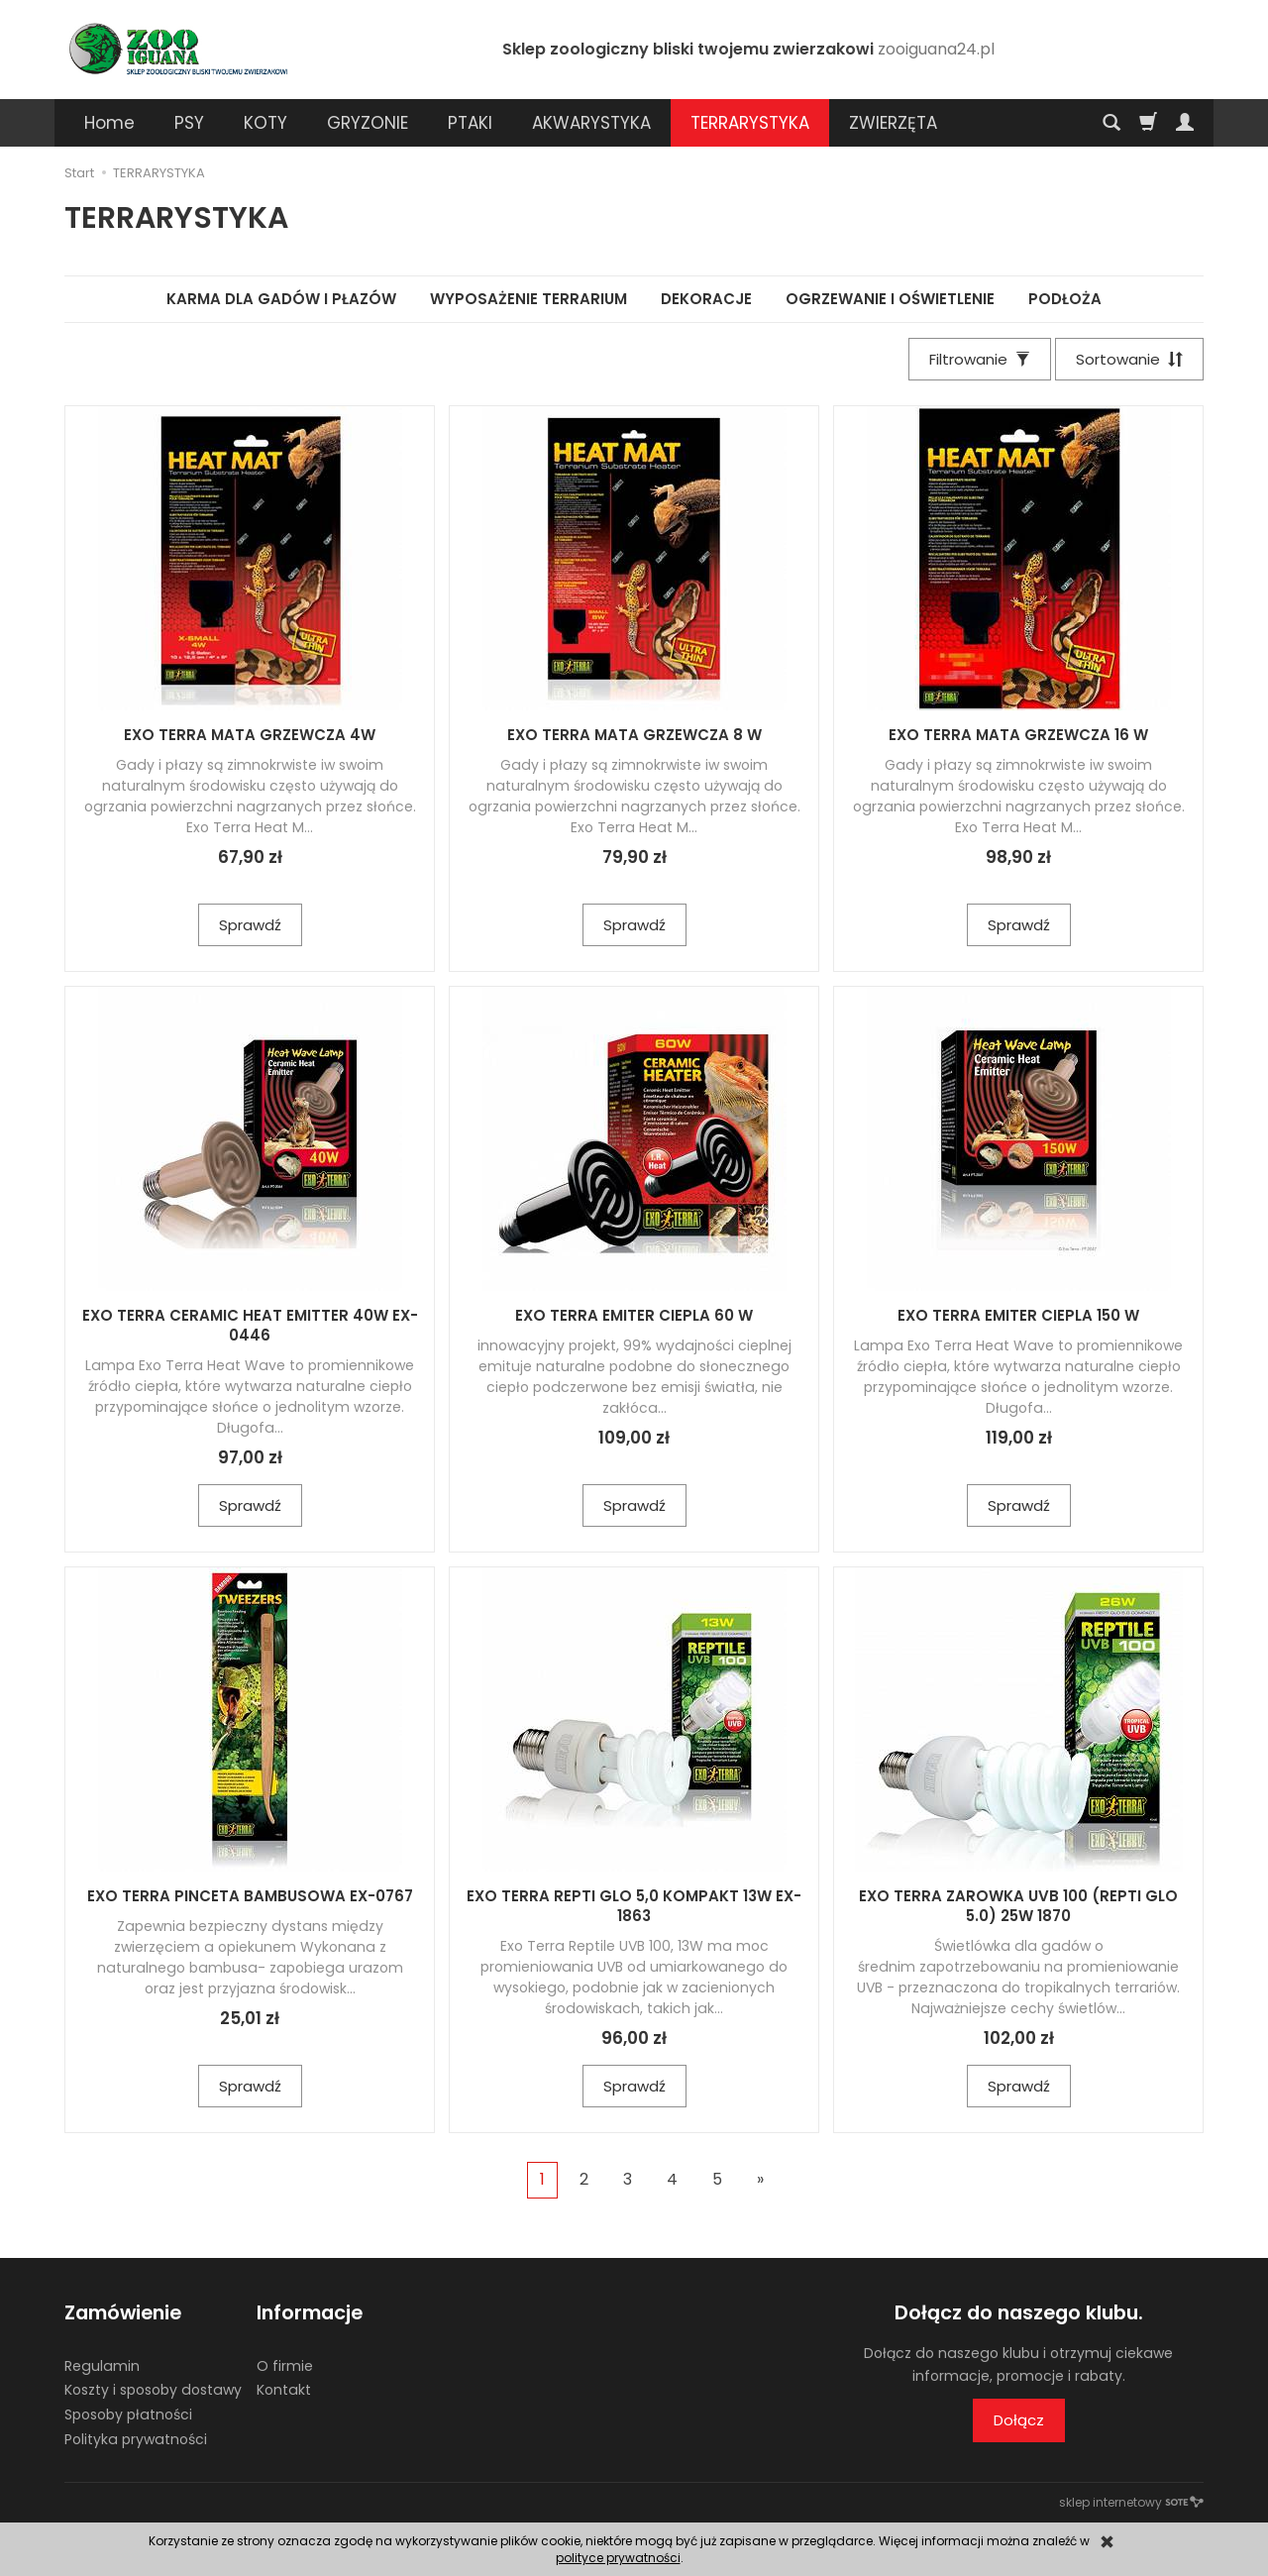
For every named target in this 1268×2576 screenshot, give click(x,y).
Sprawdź (250, 924)
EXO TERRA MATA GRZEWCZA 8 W (634, 734)
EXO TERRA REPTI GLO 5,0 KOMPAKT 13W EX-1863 (634, 1905)
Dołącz (1019, 2420)
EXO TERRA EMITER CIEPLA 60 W (634, 1315)
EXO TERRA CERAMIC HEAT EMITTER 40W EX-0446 (250, 1325)
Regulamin (102, 2366)
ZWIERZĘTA (893, 123)
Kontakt (284, 2390)
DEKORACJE (706, 298)
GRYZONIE (367, 123)
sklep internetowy (1131, 2502)
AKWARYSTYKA (591, 123)
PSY (189, 123)
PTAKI (470, 123)
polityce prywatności (618, 2557)
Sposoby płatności (128, 2414)
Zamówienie (122, 2313)
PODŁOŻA (1065, 298)
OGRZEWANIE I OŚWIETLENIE (890, 298)
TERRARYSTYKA (749, 123)
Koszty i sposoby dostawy (153, 2390)
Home (109, 123)
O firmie (285, 2366)
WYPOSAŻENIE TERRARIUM (528, 298)
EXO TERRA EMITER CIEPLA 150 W (1018, 1315)
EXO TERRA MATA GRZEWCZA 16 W (1018, 734)
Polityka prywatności (135, 2439)
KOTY (265, 123)
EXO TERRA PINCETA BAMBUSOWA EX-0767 (250, 1895)
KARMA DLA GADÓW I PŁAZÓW (281, 298)
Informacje (310, 2313)
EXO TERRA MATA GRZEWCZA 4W (249, 734)
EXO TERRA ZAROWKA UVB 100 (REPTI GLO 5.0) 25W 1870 (1018, 1905)
